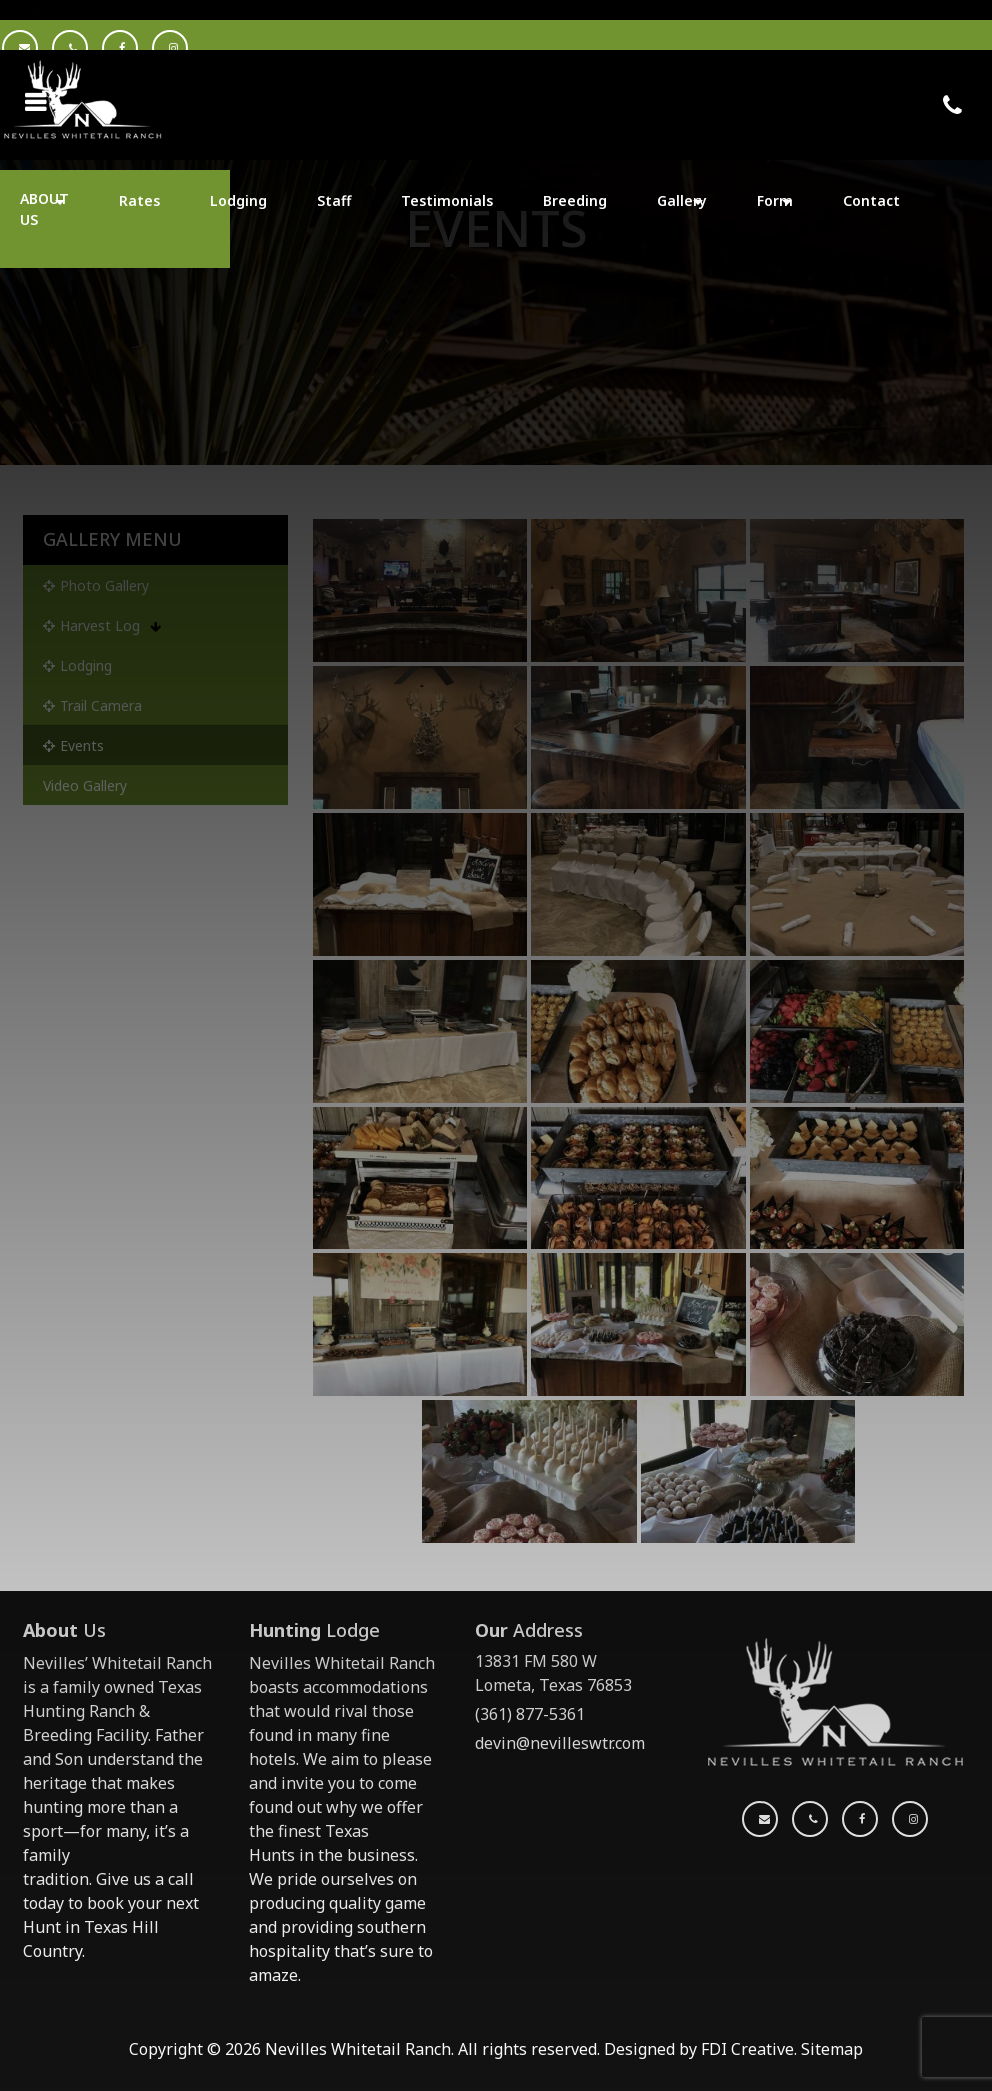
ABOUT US (44, 209)
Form (775, 200)
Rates (139, 200)
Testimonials (447, 200)
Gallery (682, 200)
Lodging (238, 200)
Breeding (575, 200)
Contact (871, 200)
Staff (334, 200)
